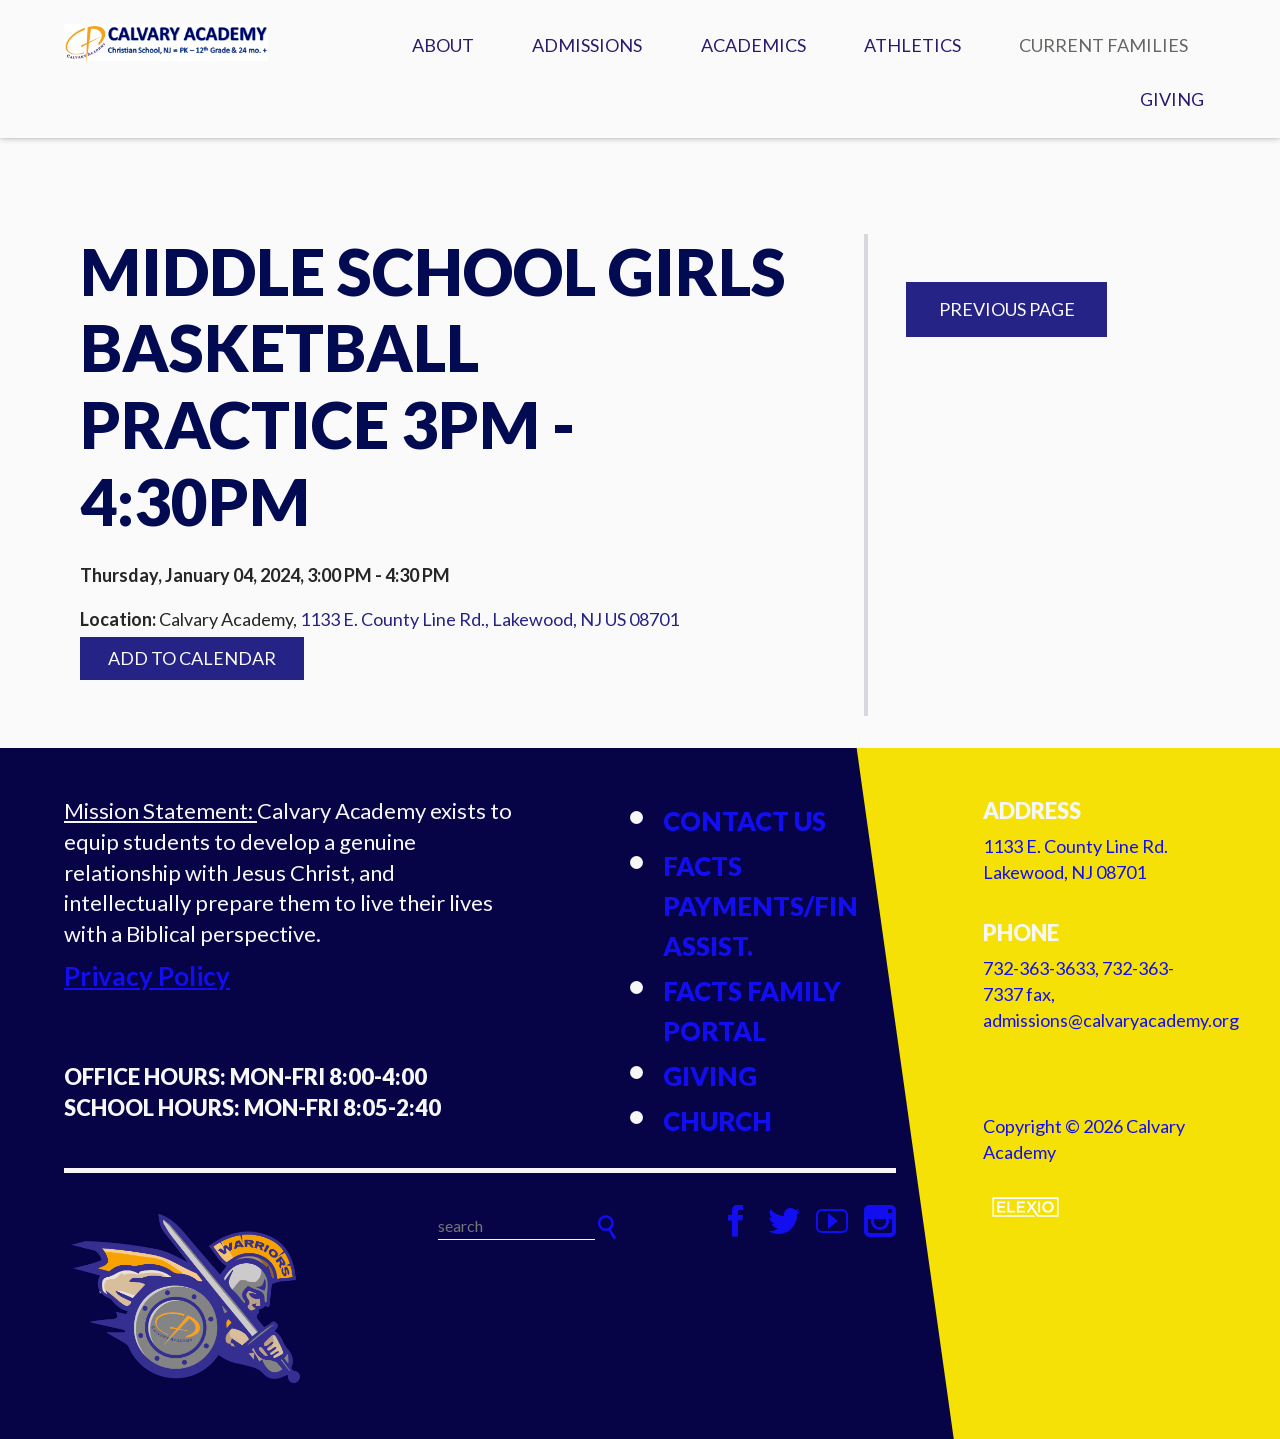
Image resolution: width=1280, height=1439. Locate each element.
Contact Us (744, 821)
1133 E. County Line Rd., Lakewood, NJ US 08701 (489, 619)
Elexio (1025, 1207)
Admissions (587, 45)
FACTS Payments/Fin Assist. (760, 906)
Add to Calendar (192, 658)
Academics (753, 45)
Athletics (912, 45)
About (443, 45)
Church (717, 1121)
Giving (1172, 99)
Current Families (1103, 45)
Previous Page (1007, 309)
